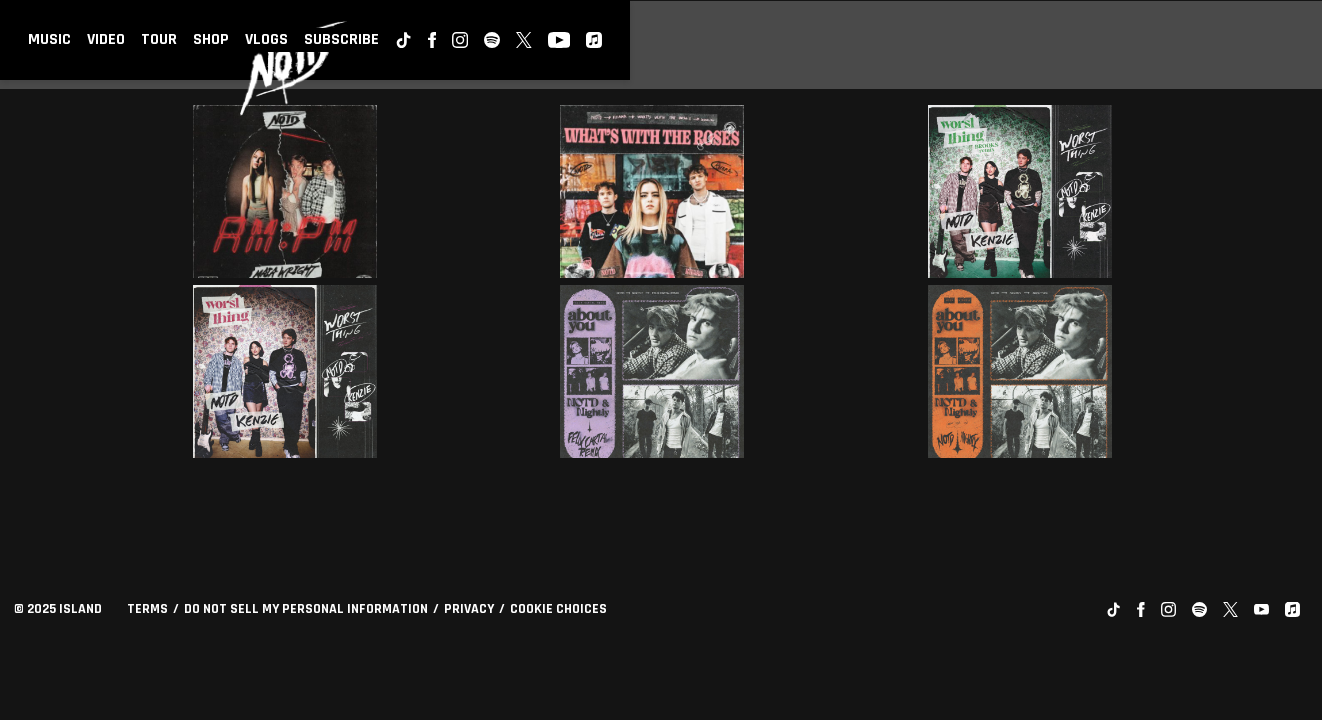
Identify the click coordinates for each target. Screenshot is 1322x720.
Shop (211, 39)
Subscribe (341, 39)
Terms (147, 609)
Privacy (469, 609)
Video (106, 39)
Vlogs (266, 39)
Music (49, 39)
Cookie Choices (558, 609)
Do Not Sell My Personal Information (306, 609)
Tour (159, 39)
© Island (58, 609)
